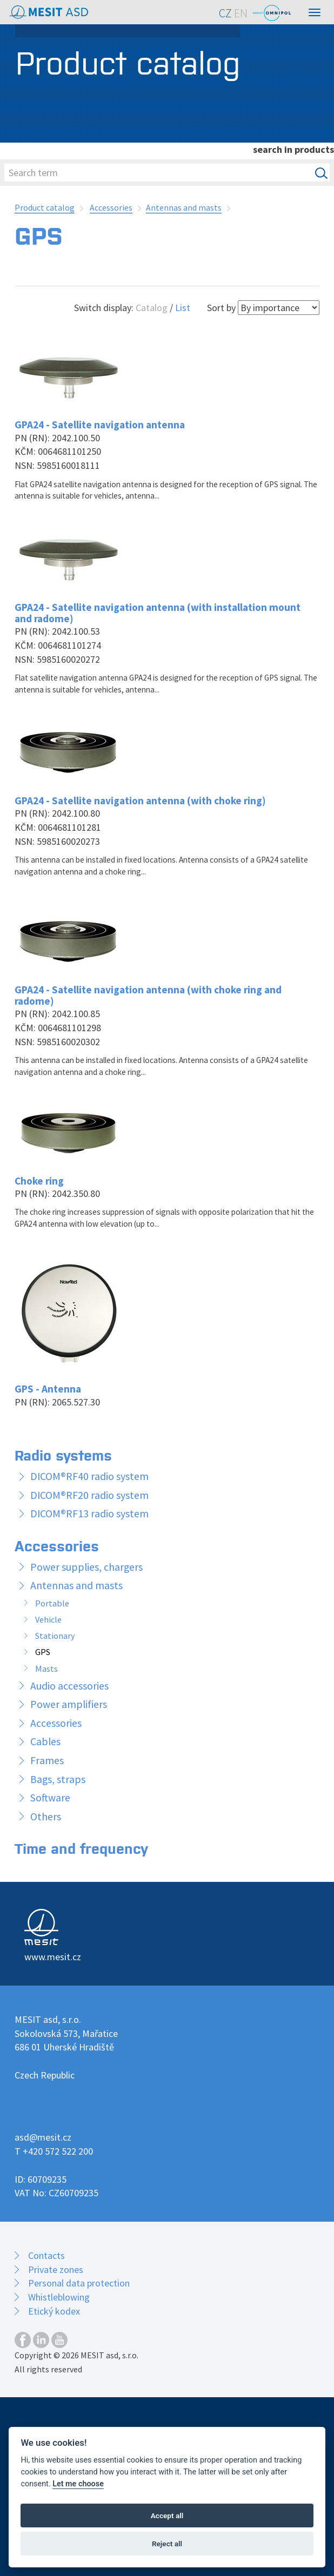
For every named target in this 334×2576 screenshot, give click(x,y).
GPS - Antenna (48, 1388)
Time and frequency (81, 1847)
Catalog (152, 307)
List (182, 307)
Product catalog (45, 207)
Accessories (111, 207)
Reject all (167, 2543)
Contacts (46, 2255)
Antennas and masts (184, 207)
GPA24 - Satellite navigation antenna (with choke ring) (140, 800)
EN (241, 13)
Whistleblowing (59, 2297)
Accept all (167, 2515)
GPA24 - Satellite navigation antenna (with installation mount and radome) (157, 613)
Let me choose (78, 2483)
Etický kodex (54, 2311)
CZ (225, 13)
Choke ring (39, 1180)
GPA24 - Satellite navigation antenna (100, 424)
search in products (293, 149)
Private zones (55, 2269)
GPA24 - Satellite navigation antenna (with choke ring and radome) (148, 995)
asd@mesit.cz (43, 2137)
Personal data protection (79, 2283)
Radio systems (63, 1454)
